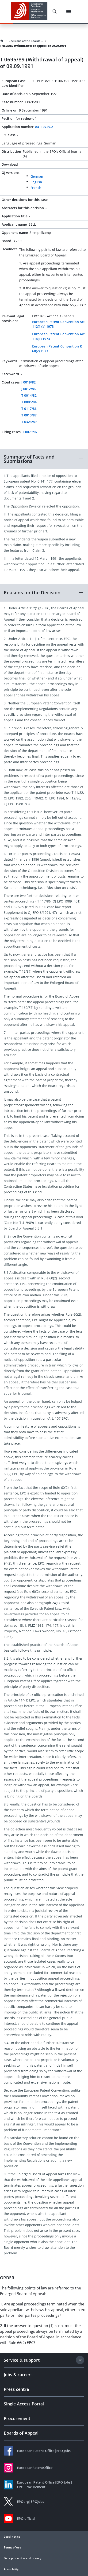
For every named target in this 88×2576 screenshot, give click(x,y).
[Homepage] (2, 41)
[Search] (54, 11)
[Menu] (68, 11)
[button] (44, 459)
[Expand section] (80, 2360)
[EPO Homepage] (29, 11)
